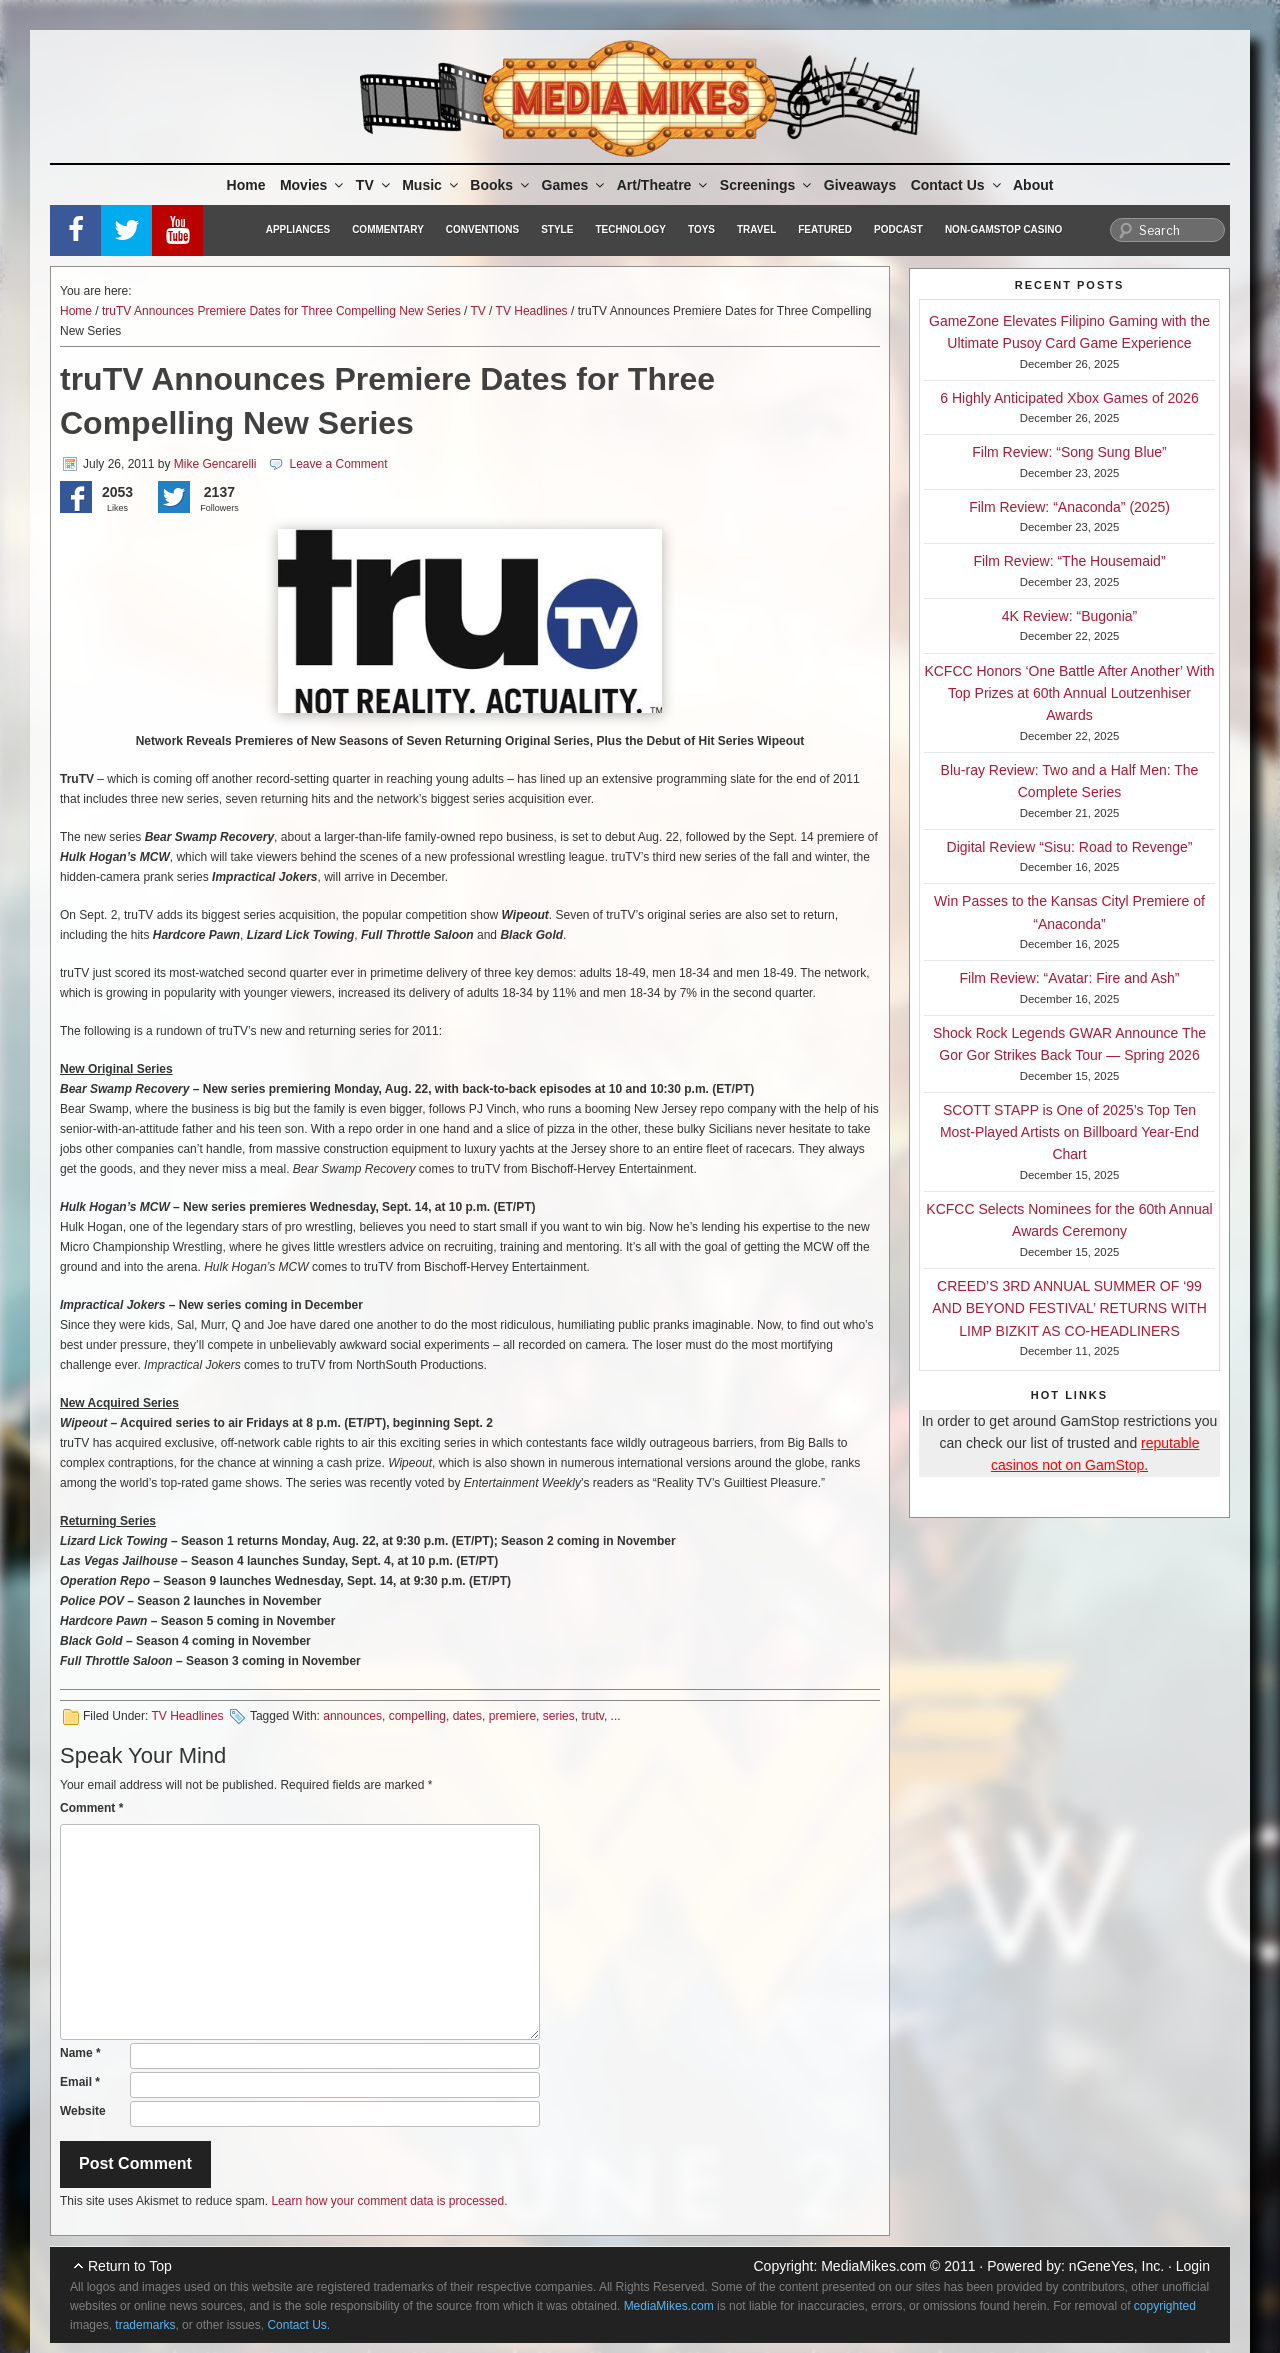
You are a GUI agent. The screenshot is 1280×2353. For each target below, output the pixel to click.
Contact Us (957, 185)
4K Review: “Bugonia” (1069, 616)
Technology (630, 229)
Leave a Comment (338, 464)
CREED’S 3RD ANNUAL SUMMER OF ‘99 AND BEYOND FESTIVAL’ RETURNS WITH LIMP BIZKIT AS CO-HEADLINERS (1069, 1308)
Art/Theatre (664, 185)
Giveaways (860, 185)
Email (80, 2082)
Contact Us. (298, 2325)
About (1033, 185)
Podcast (898, 229)
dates (467, 1716)
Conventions (482, 229)
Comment (91, 1808)
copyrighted (1165, 2306)
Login (1193, 2266)
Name (80, 2053)
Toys (701, 229)
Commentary (388, 229)
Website (83, 2111)
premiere (512, 1716)
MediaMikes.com (873, 2266)
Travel (756, 229)
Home (246, 185)
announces (352, 1716)
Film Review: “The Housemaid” (1069, 561)
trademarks (145, 2325)
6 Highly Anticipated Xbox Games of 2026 (1069, 398)
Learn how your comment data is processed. (389, 2201)
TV (374, 185)
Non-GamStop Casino (1003, 229)
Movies (313, 185)
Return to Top (130, 2266)
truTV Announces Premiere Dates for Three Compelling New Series (281, 311)
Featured (825, 229)
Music (431, 185)
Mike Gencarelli (215, 464)
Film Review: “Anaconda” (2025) (1069, 507)
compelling (417, 1716)
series (559, 1716)
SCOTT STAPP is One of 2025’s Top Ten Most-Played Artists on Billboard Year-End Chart (1069, 1132)
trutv (592, 1716)
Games (575, 185)
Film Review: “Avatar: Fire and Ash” (1070, 978)
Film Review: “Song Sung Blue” (1069, 452)
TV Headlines (532, 311)
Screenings (767, 185)
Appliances (298, 229)
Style (557, 229)
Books (501, 185)
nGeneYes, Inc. (1116, 2266)
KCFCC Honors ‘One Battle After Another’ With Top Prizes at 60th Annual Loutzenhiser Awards (1069, 693)
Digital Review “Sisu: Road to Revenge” (1070, 847)
